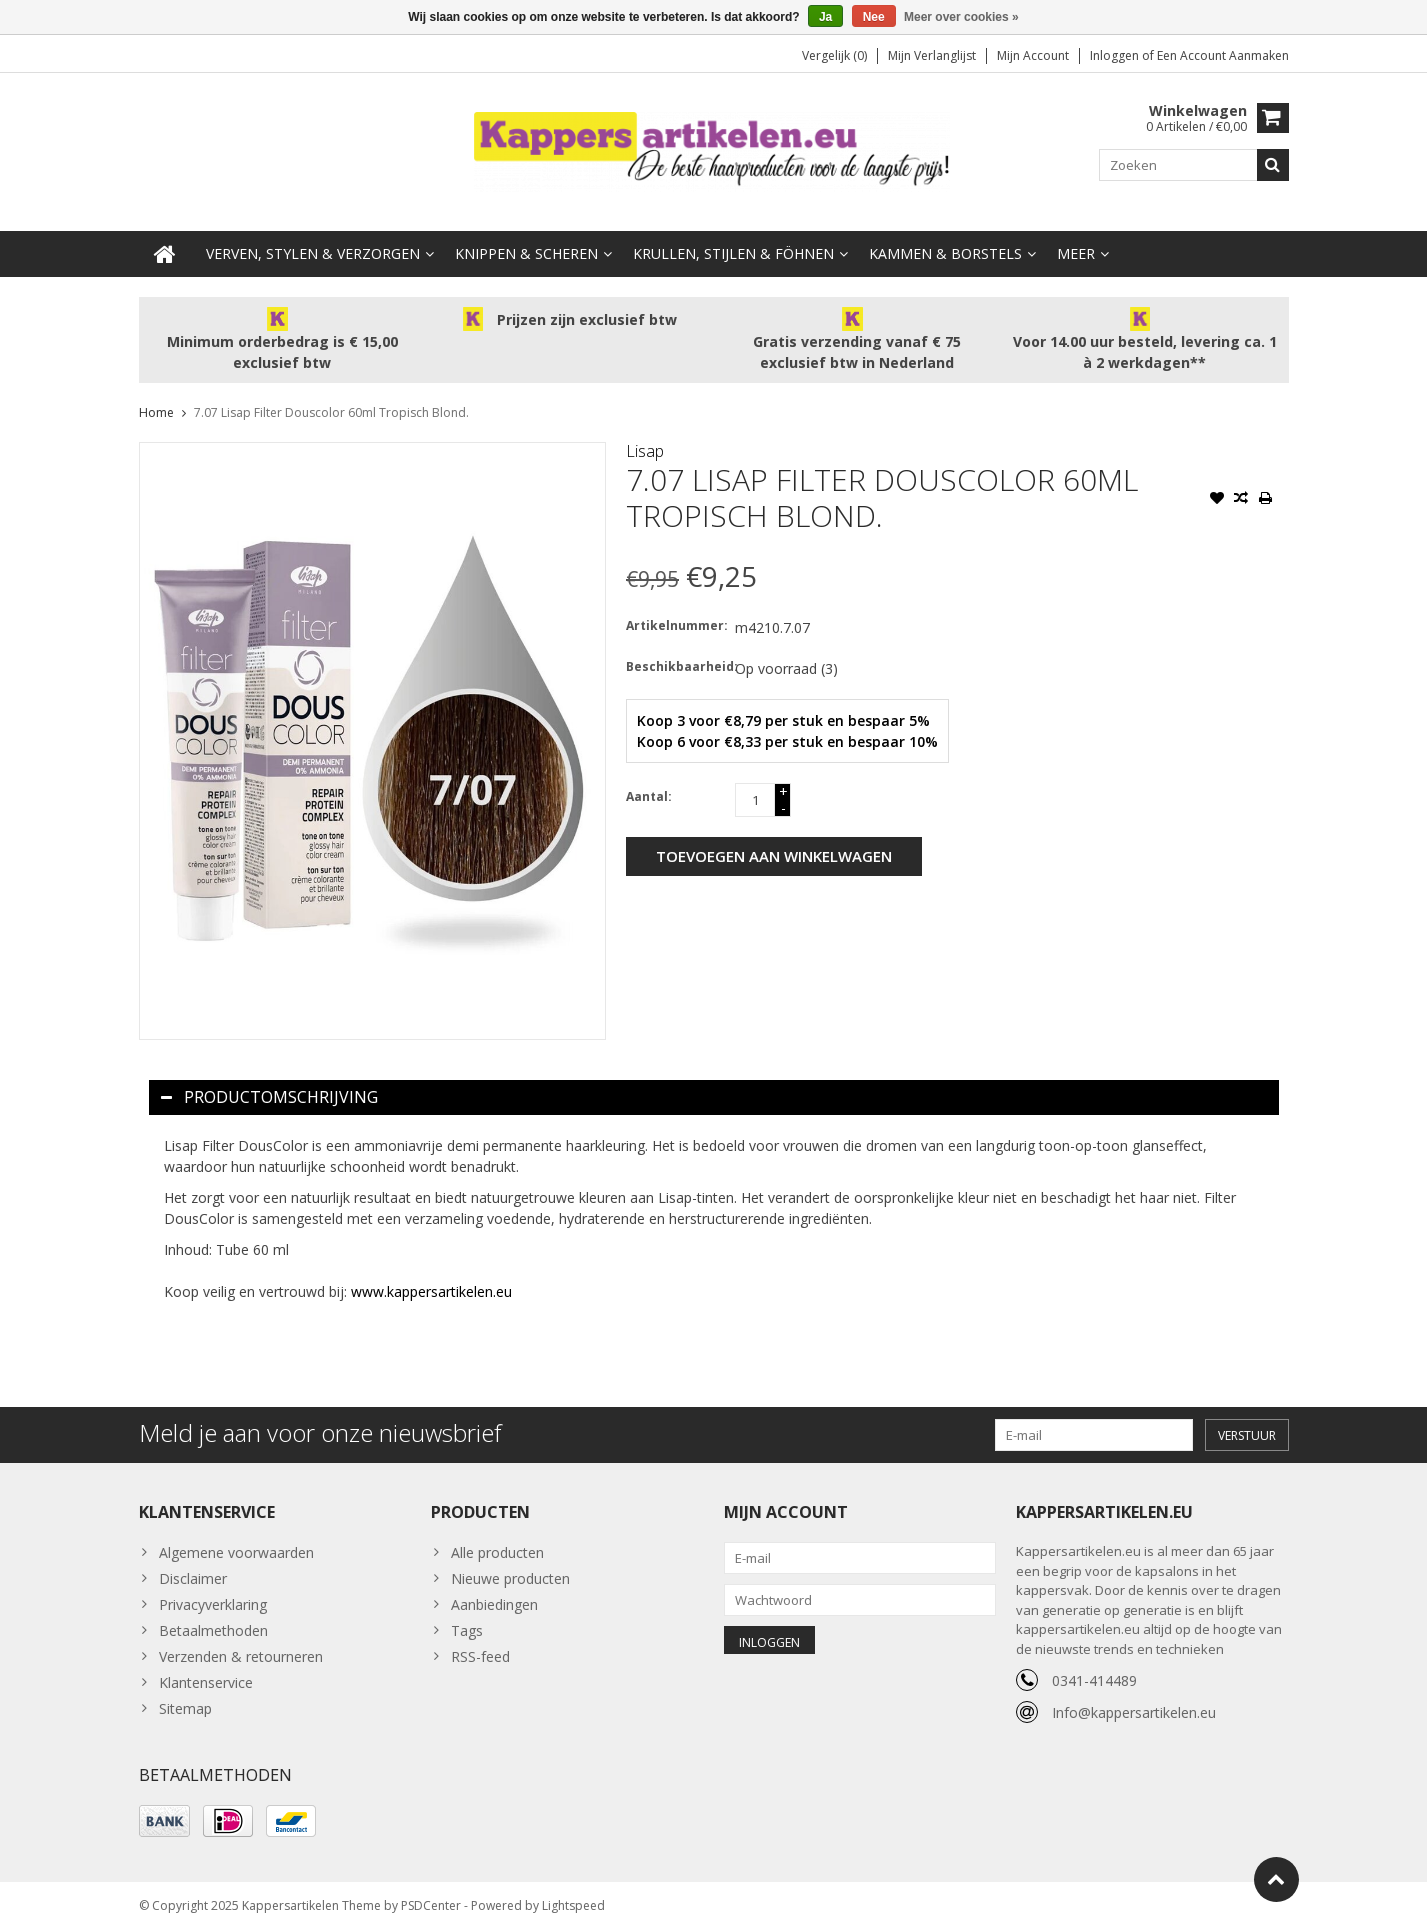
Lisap (645, 435)
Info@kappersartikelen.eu (1134, 1696)
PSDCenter (431, 1897)
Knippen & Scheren (526, 237)
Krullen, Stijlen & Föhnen (733, 237)
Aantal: (649, 780)
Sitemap (185, 1692)
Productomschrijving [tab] (269, 1081)
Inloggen (1116, 55)
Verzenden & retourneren (241, 1640)
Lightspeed (573, 1897)
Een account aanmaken (1223, 55)
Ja (825, 17)
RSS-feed (480, 1640)
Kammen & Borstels (945, 237)
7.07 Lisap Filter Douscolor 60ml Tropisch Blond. (331, 396)
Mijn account (1033, 55)
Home (156, 396)
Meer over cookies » (961, 17)
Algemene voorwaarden (236, 1536)
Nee (874, 17)
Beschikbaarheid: (676, 650)
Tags (467, 1614)
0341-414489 (1094, 1664)
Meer (1076, 237)
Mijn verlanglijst (932, 55)
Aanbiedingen (494, 1588)
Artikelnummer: (676, 609)
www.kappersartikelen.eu (431, 1275)
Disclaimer (193, 1562)
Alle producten (497, 1536)
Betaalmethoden (213, 1614)
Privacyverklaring (213, 1588)
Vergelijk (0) (834, 55)
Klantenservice (206, 1666)
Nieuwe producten (510, 1562)
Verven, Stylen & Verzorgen (313, 237)
